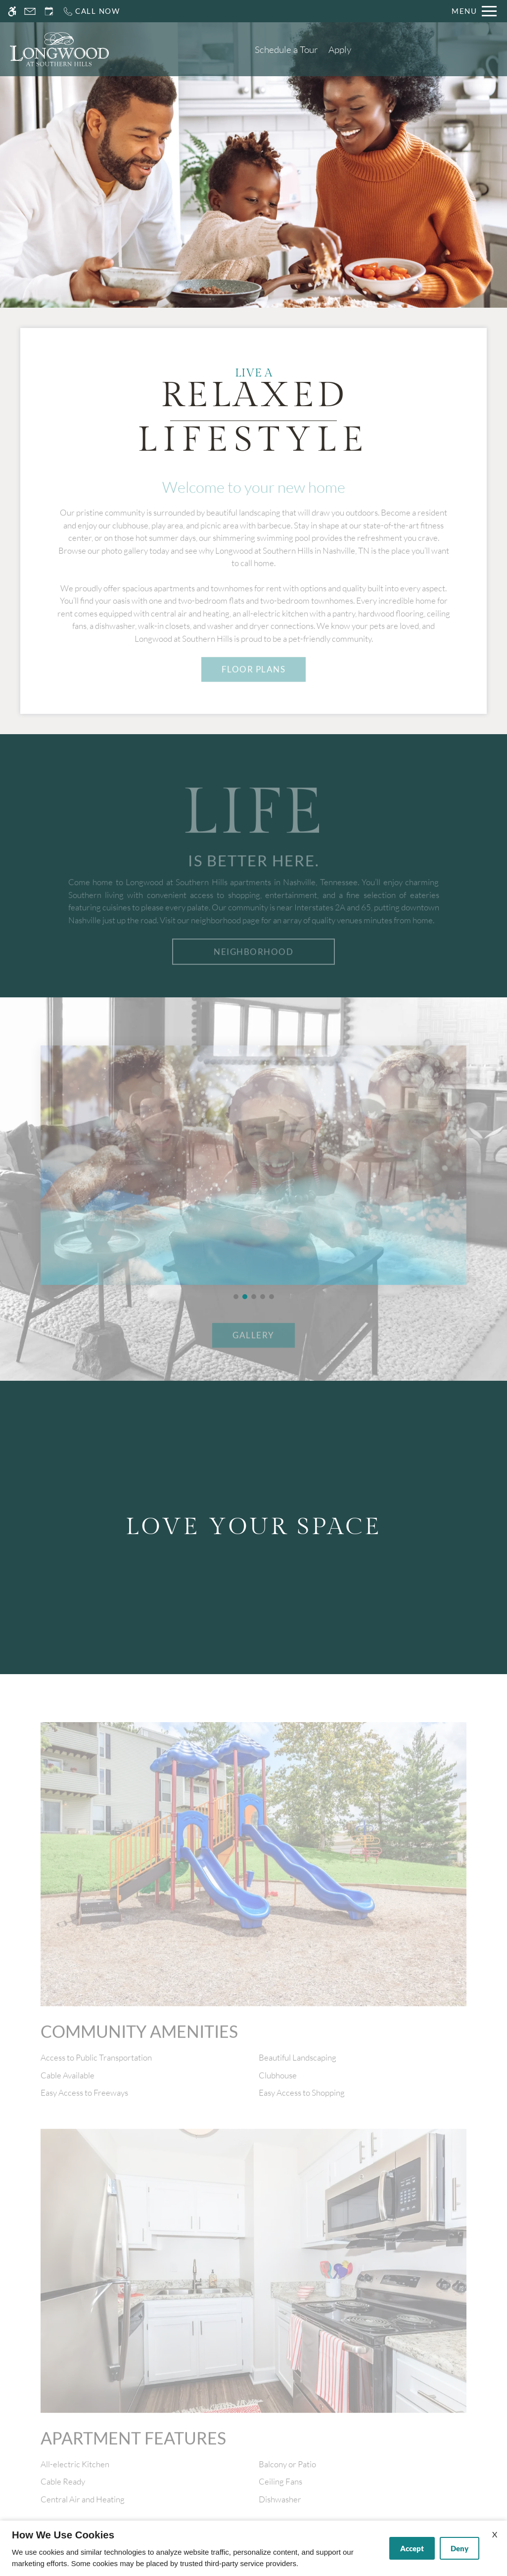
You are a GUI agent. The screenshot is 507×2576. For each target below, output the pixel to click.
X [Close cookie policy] (494, 2534)
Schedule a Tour (286, 49)
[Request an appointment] (49, 11)
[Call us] (91, 11)
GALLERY (253, 1352)
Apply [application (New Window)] (339, 49)
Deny (459, 2548)
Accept (412, 2548)
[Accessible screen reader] (12, 11)
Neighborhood (253, 969)
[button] (235, 1296)
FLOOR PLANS (254, 686)
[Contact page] (30, 11)
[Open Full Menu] (474, 11)
